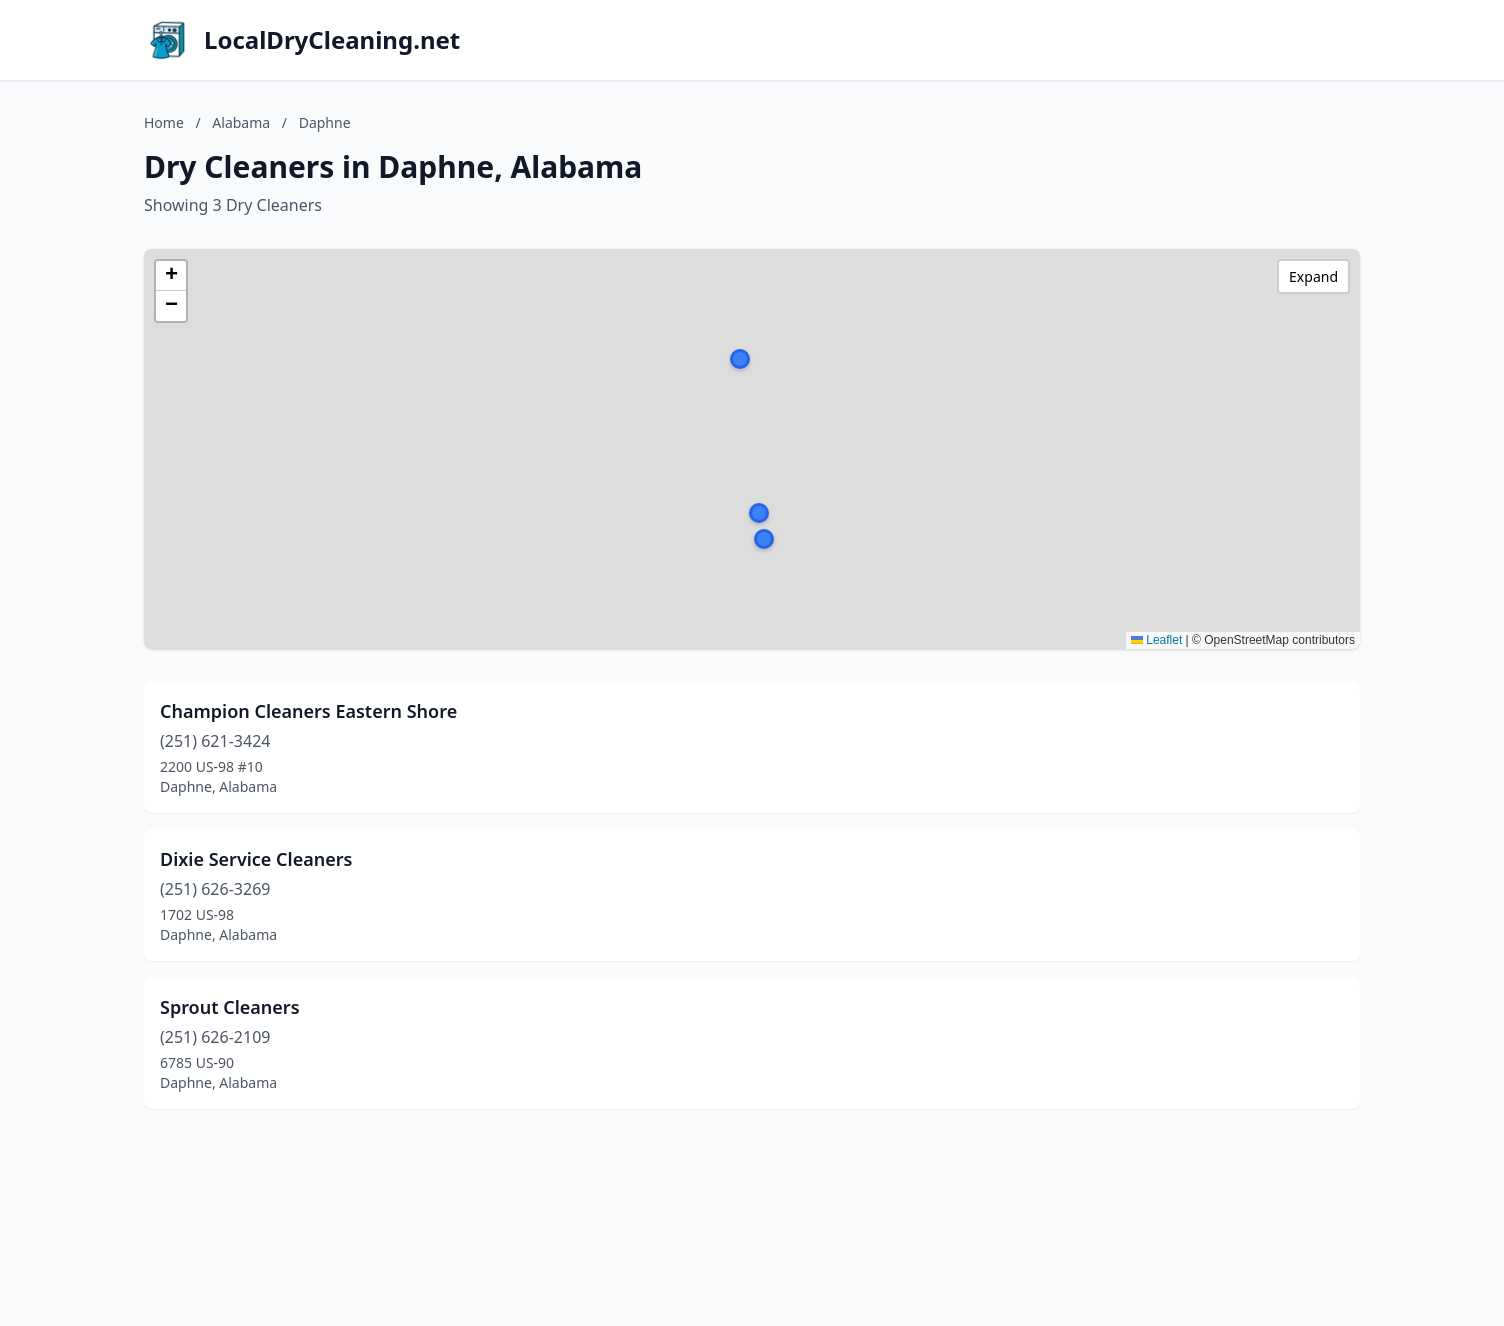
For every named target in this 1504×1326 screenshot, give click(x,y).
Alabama (241, 122)
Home (164, 122)
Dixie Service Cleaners (256, 859)
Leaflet (1156, 640)
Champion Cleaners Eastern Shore (308, 711)
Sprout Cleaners (230, 1007)
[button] (759, 513)
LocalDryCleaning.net (332, 40)
